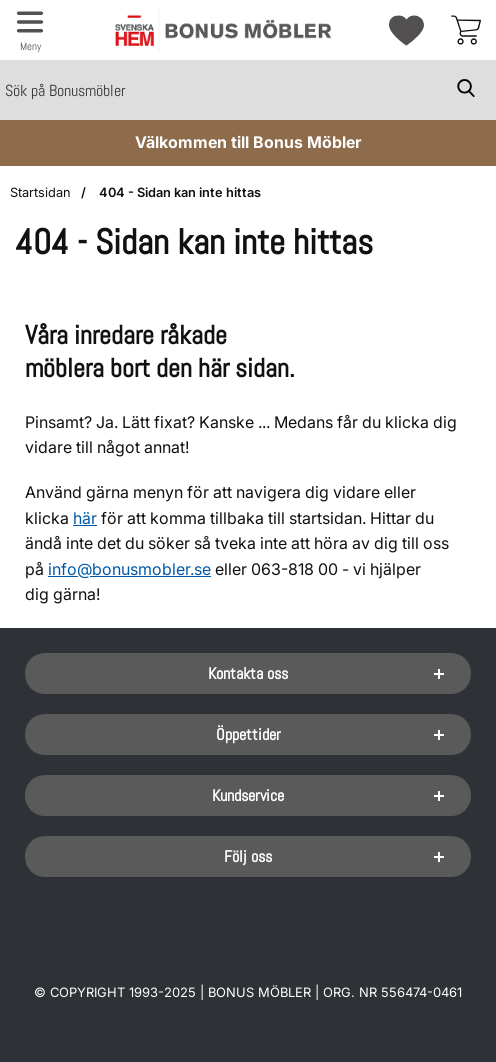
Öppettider (248, 734)
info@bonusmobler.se (129, 569)
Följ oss (248, 856)
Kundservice (248, 795)
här (85, 518)
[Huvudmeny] (30, 30)
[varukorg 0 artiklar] (466, 30)
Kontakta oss (248, 673)
